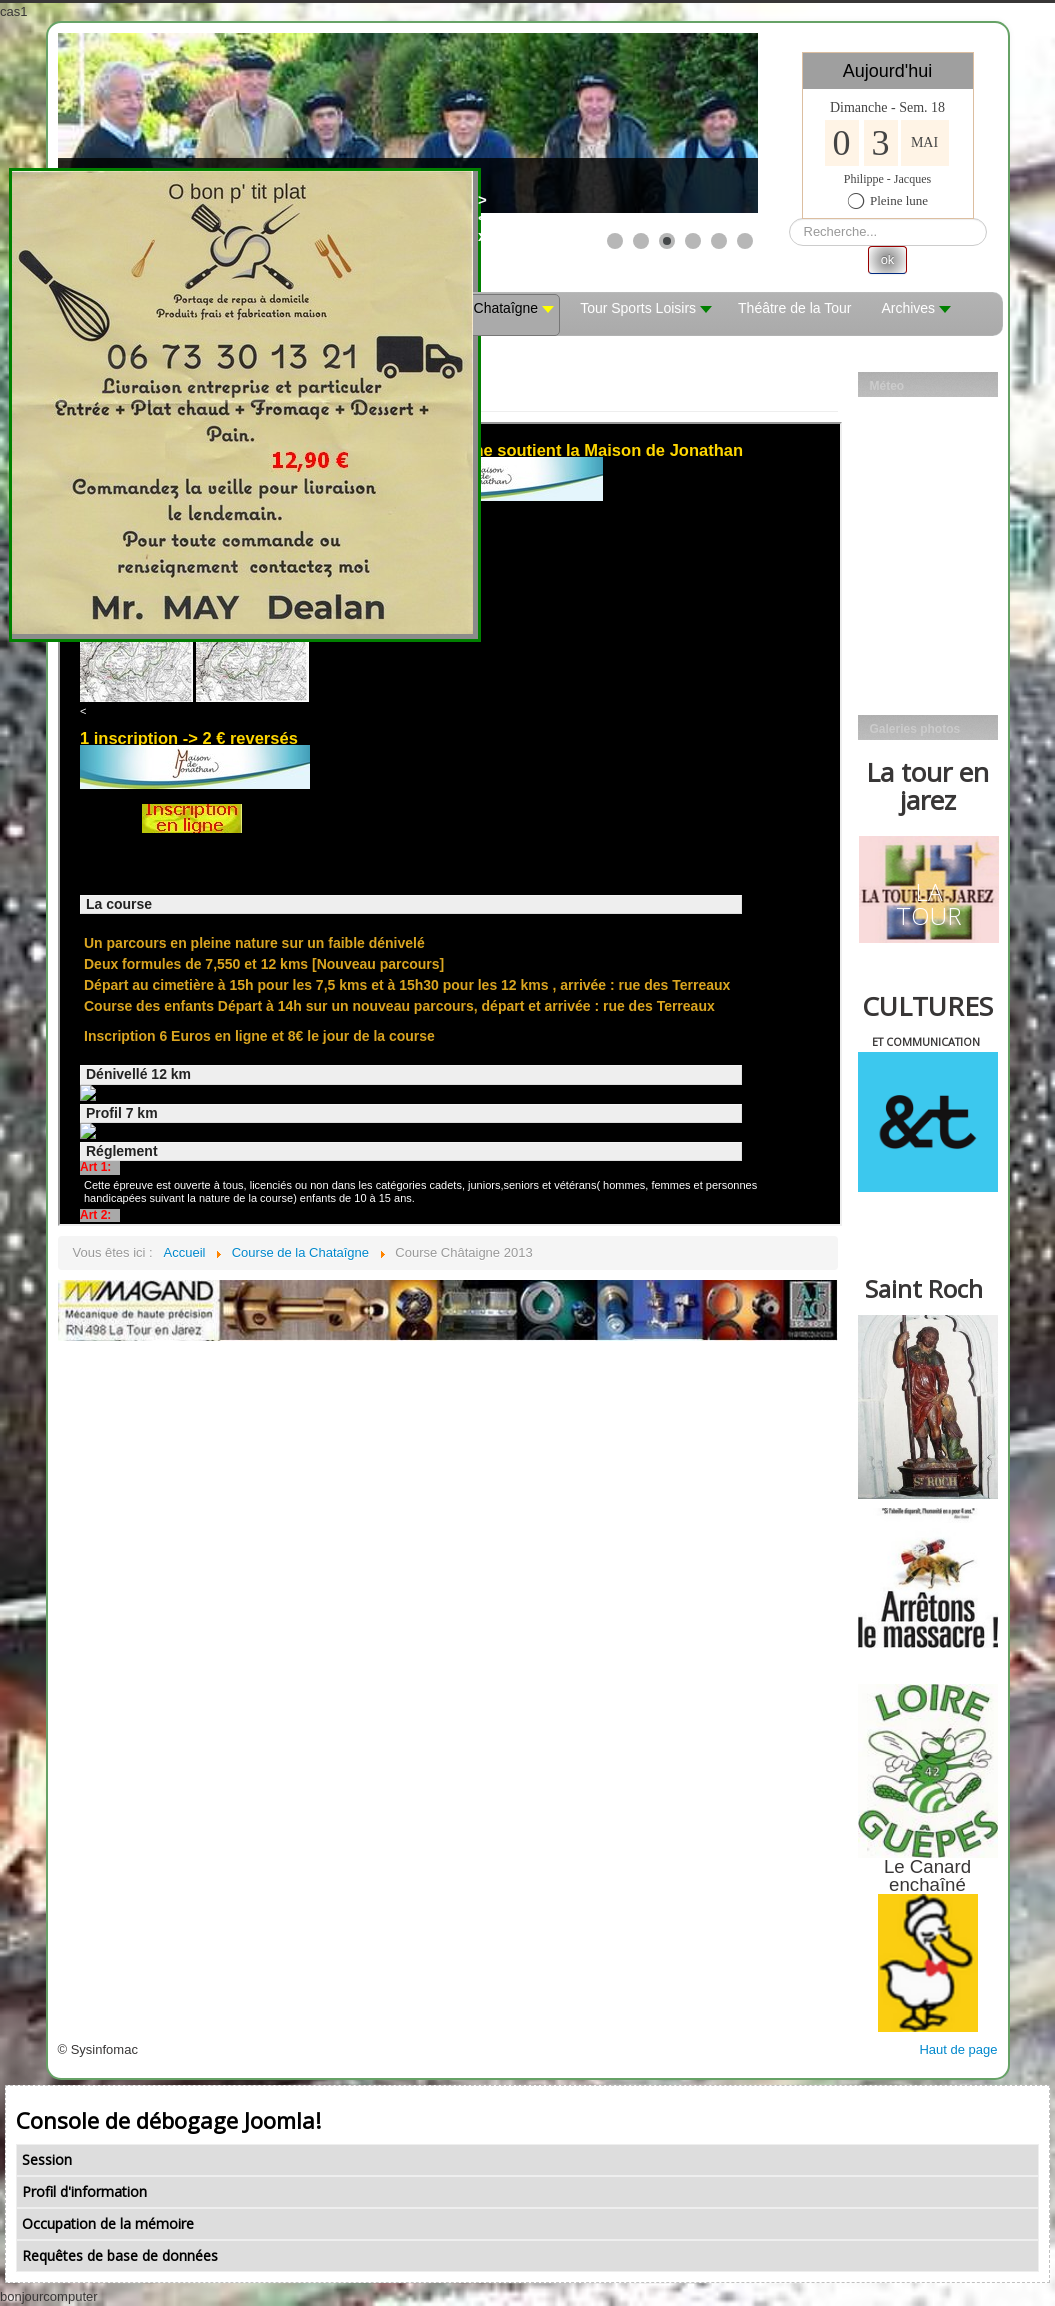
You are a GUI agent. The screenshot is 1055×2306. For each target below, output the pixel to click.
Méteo (887, 386)
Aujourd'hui (888, 71)
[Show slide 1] (615, 241)
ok (888, 259)
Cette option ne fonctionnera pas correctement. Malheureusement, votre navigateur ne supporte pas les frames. (450, 824)
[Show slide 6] (745, 241)
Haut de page (958, 2049)
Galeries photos (915, 729)
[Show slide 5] (719, 241)
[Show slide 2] (641, 241)
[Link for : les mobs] (408, 123)
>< (487, 208)
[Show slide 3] (667, 241)
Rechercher (789, 218)
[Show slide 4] (693, 241)
